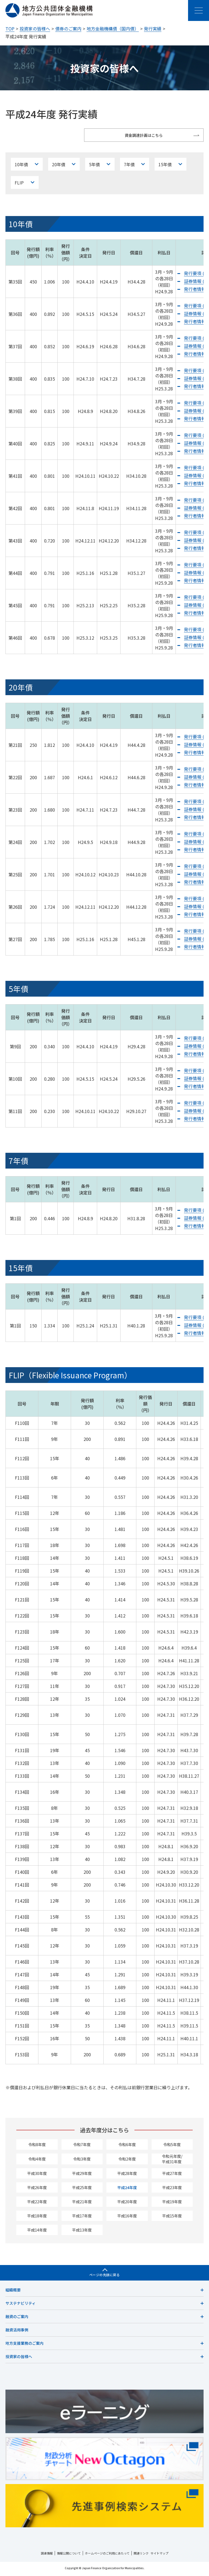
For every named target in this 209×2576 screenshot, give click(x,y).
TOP (9, 28)
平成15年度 (172, 2217)
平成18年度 (37, 2217)
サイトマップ (159, 2555)
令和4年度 (37, 2161)
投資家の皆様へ (35, 28)
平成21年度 (82, 2203)
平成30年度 (37, 2175)
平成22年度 (37, 2203)
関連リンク (141, 2555)
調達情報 (47, 2555)
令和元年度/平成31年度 (172, 2160)
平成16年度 (127, 2217)
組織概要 (13, 2291)
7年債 (128, 165)
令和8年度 (37, 2146)
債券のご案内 (68, 28)
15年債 (163, 165)
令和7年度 (82, 2146)
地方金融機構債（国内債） (113, 28)
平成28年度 (127, 2175)
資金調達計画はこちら (154, 135)
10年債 (21, 165)
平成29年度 (82, 2175)
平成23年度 (172, 2189)
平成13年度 (82, 2232)
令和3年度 (82, 2161)
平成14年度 (37, 2232)
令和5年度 (172, 2146)
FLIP (19, 184)
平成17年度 (82, 2217)
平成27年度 (172, 2175)
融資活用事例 (16, 2331)
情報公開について (69, 2555)
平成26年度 (37, 2189)
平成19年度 (172, 2203)
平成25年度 (82, 2189)
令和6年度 (127, 2146)
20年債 (58, 165)
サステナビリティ (20, 2305)
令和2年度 (127, 2161)
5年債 (93, 165)
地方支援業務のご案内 (24, 2345)
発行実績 (152, 28)
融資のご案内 (16, 2318)
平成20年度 (127, 2203)
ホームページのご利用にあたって (107, 2555)
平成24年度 (127, 2189)
